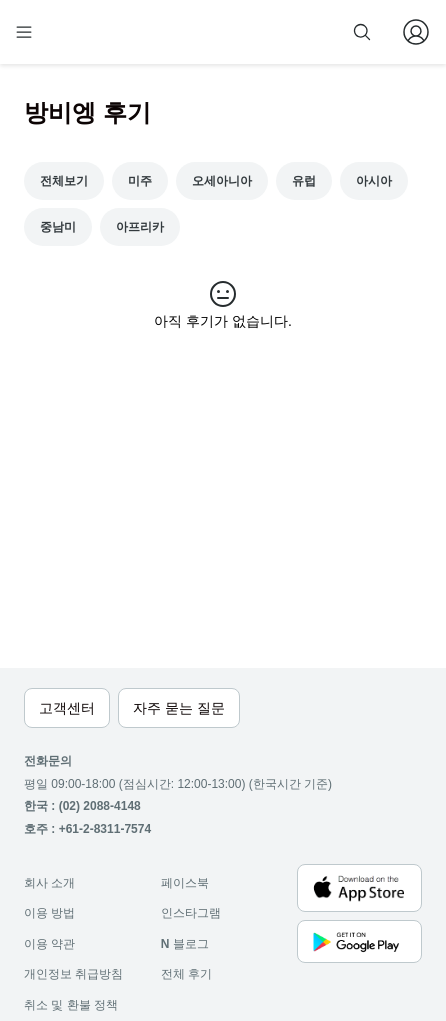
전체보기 (64, 181)
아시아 (374, 181)
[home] (88, 32)
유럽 (304, 181)
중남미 (58, 227)
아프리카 (140, 227)
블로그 (185, 944)
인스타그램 (191, 913)
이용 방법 (49, 913)
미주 (140, 181)
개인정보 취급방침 (73, 974)
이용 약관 (49, 944)
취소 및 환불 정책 (71, 1005)
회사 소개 (49, 883)
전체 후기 (186, 974)
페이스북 (185, 883)
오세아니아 (222, 181)
